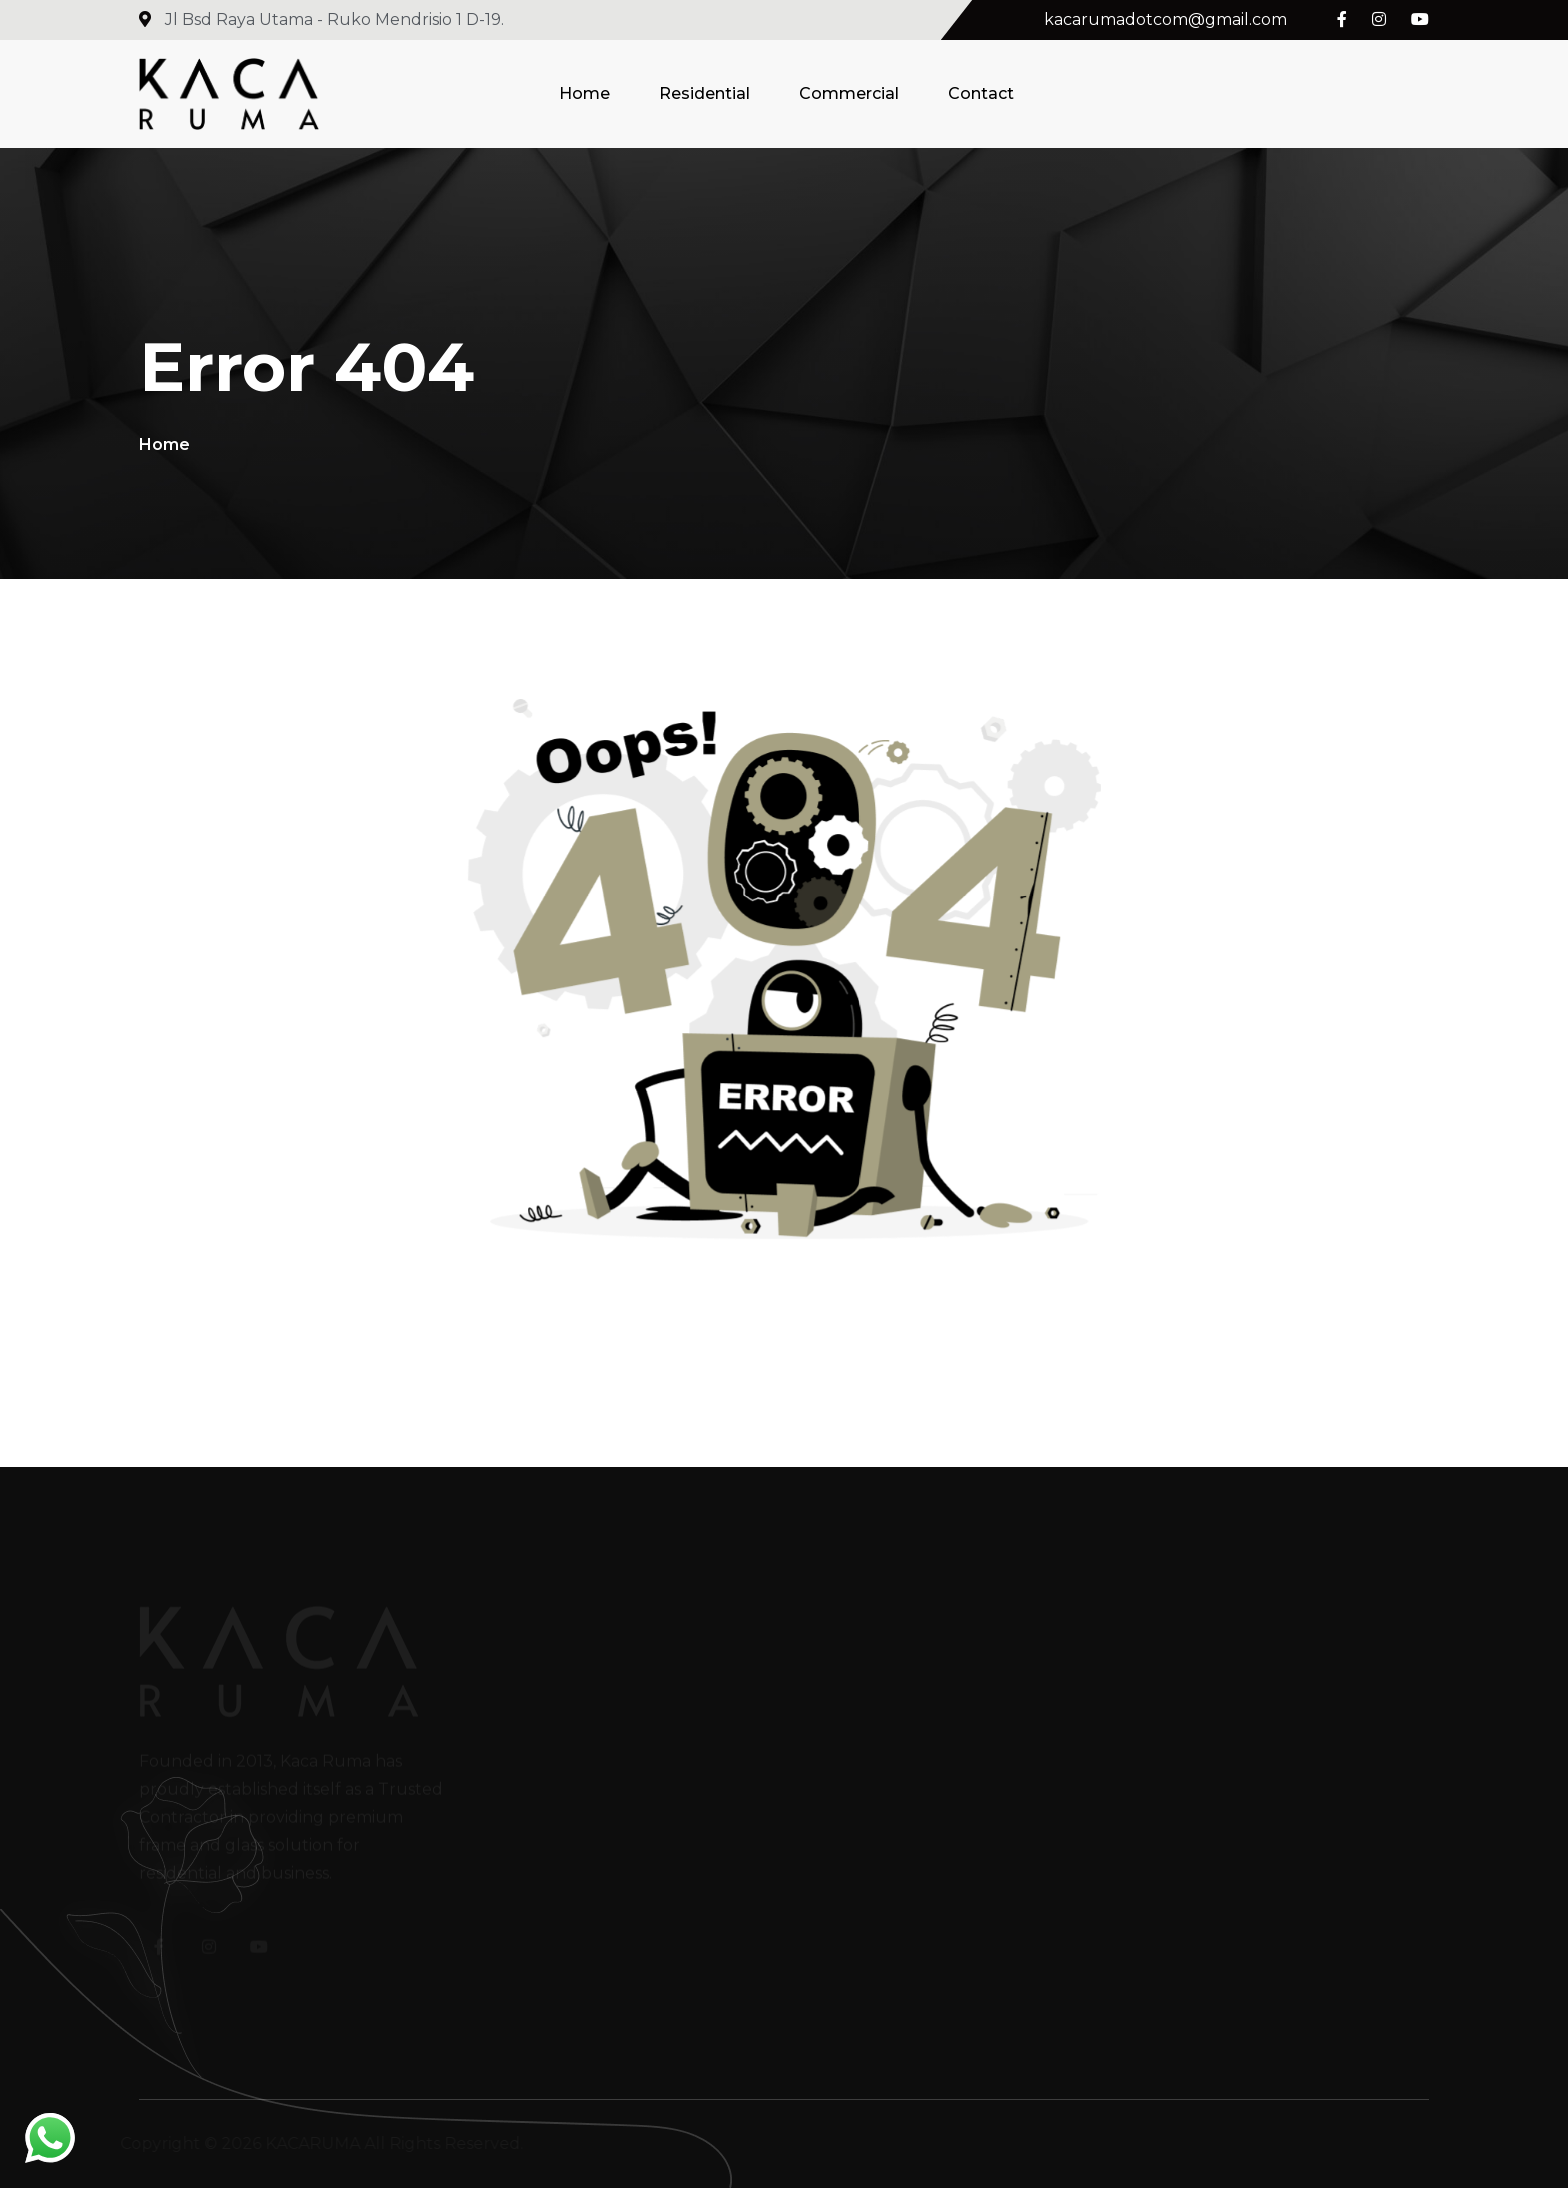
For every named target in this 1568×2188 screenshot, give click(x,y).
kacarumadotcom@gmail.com (1165, 19)
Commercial (849, 93)
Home (584, 93)
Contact (981, 93)
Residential (704, 93)
